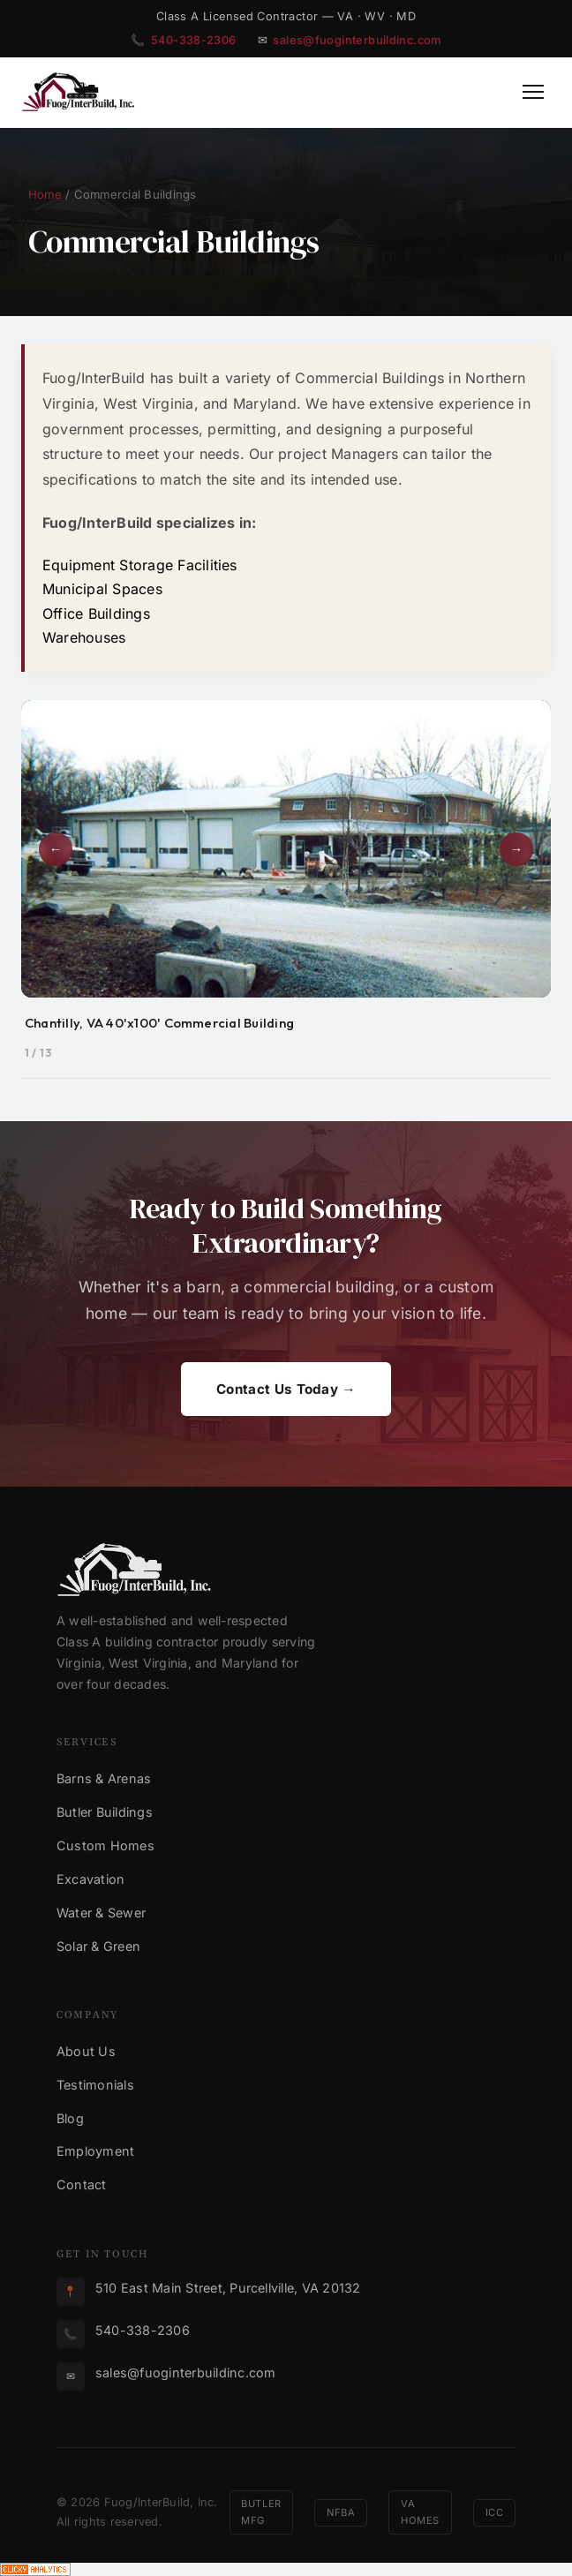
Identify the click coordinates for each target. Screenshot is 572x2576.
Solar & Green (98, 1946)
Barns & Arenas (103, 1778)
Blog (70, 2118)
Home (45, 194)
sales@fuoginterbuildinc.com (356, 40)
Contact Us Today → (286, 1389)
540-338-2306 (194, 40)
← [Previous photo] (55, 849)
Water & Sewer (101, 1912)
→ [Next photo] (516, 849)
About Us (86, 2051)
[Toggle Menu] (533, 91)
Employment (95, 2150)
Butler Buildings (104, 1811)
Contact (81, 2184)
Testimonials (95, 2084)
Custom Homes (105, 1845)
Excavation (90, 1879)
